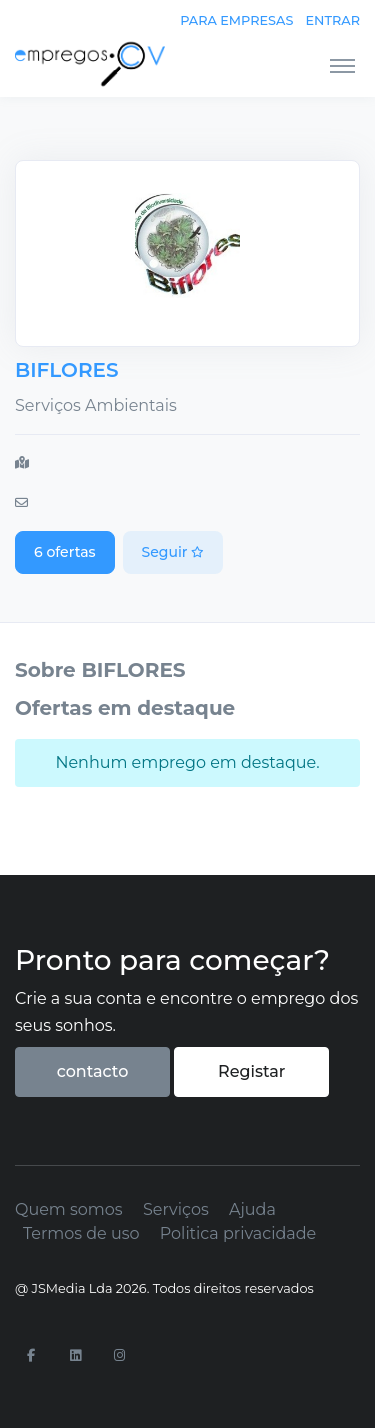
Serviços (176, 1209)
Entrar (333, 20)
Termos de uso (81, 1233)
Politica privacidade (238, 1233)
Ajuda (252, 1209)
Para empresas (236, 20)
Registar (251, 1071)
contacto (93, 1071)
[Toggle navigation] (342, 65)
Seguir (173, 552)
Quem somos (69, 1209)
